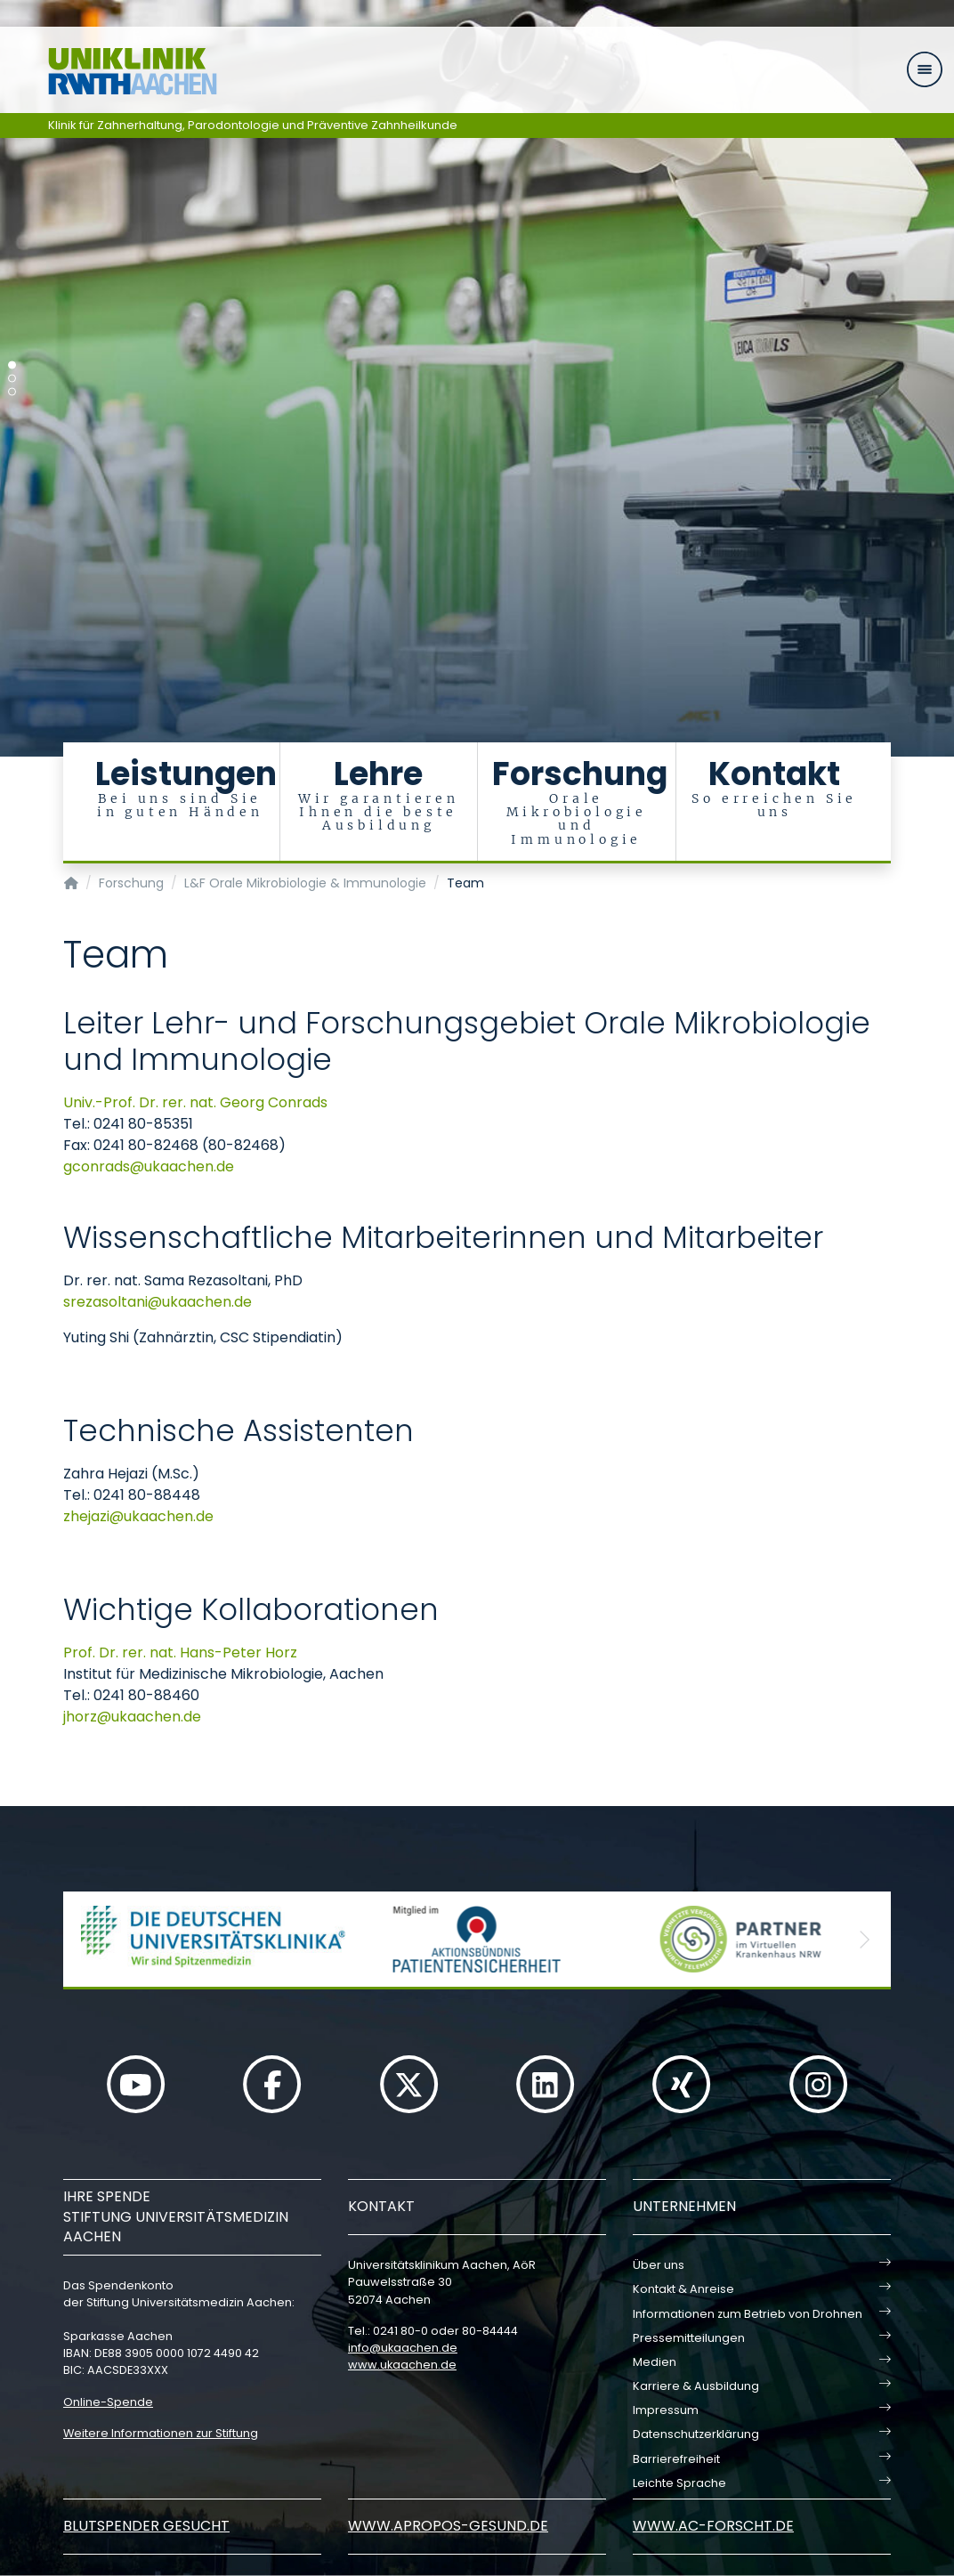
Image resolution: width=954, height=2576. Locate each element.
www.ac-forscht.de (713, 2525)
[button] (90, 1939)
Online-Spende (108, 2402)
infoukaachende (402, 2347)
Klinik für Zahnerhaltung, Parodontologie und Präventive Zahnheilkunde (252, 125)
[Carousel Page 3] (12, 392)
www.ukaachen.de (402, 2364)
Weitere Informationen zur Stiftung (160, 2433)
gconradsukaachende (148, 1166)
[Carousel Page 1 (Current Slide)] (12, 365)
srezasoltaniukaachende (157, 1302)
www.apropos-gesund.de (448, 2525)
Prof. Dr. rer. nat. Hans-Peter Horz (180, 1652)
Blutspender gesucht (146, 2525)
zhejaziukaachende (138, 1516)
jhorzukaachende (132, 1716)
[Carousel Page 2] (12, 379)
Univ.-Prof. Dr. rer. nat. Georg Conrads (195, 1102)
